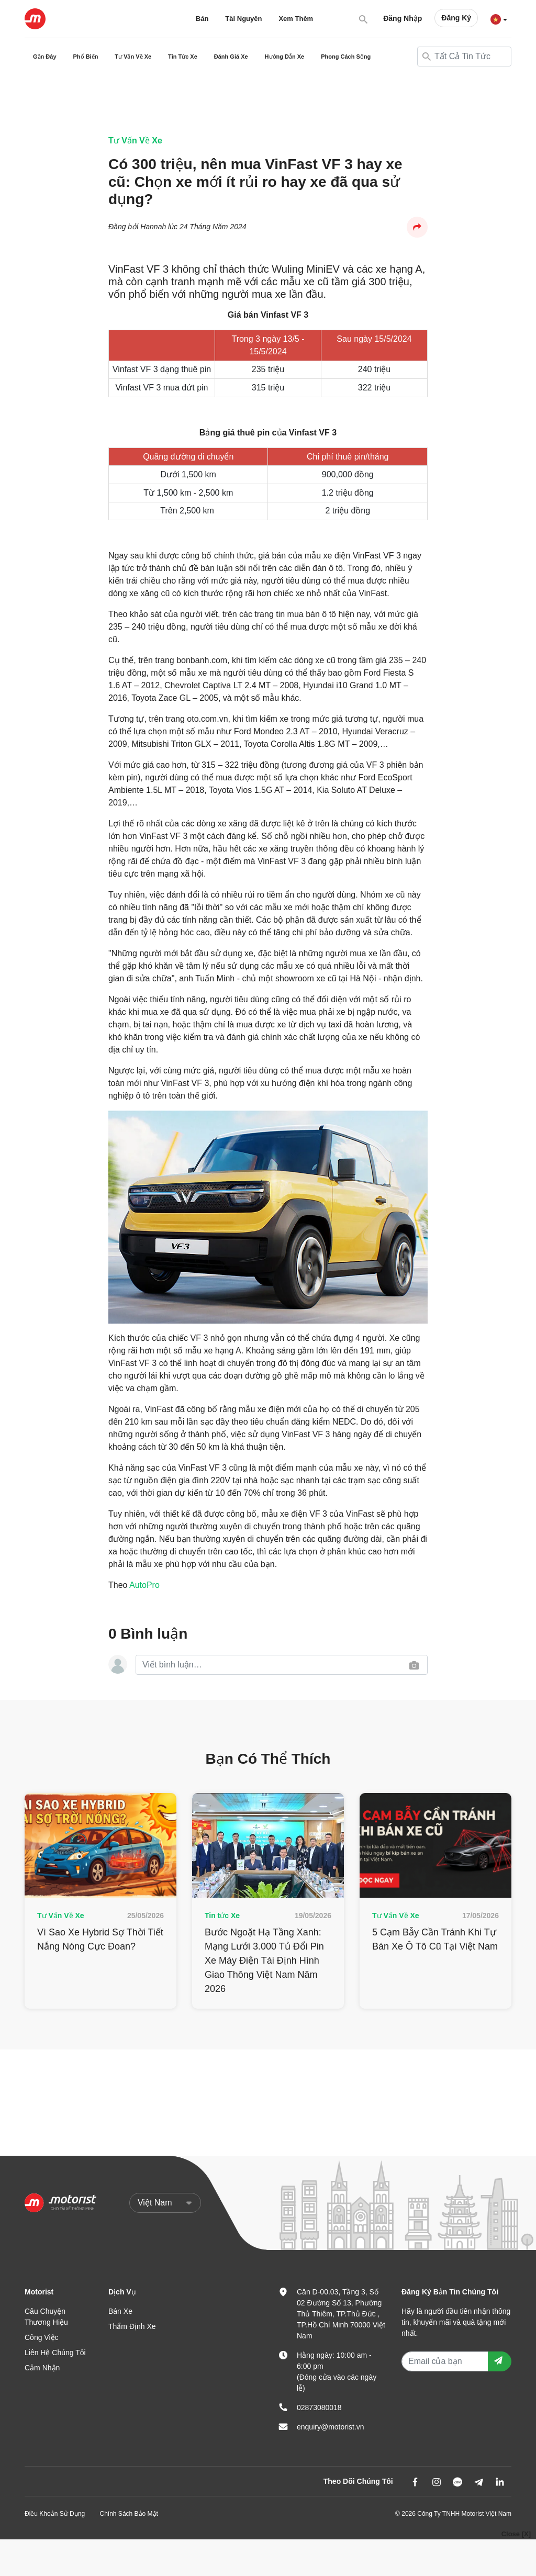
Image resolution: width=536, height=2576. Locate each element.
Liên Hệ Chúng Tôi (55, 2352)
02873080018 (319, 2407)
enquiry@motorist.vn (330, 2427)
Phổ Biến (85, 56)
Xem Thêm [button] (295, 19)
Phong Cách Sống (346, 56)
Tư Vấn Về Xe (133, 56)
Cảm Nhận (42, 2368)
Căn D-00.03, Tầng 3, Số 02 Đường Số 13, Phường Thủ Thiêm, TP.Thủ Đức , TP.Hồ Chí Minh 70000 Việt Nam (341, 2314)
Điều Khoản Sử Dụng (55, 2513)
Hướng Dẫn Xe (285, 56)
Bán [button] (202, 19)
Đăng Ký (456, 18)
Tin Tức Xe (182, 56)
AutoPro (144, 1585)
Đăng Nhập (402, 18)
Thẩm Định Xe (132, 2326)
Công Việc (42, 2337)
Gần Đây (45, 56)
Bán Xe (120, 2311)
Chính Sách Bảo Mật (129, 2513)
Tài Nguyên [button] (243, 19)
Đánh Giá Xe (231, 56)
